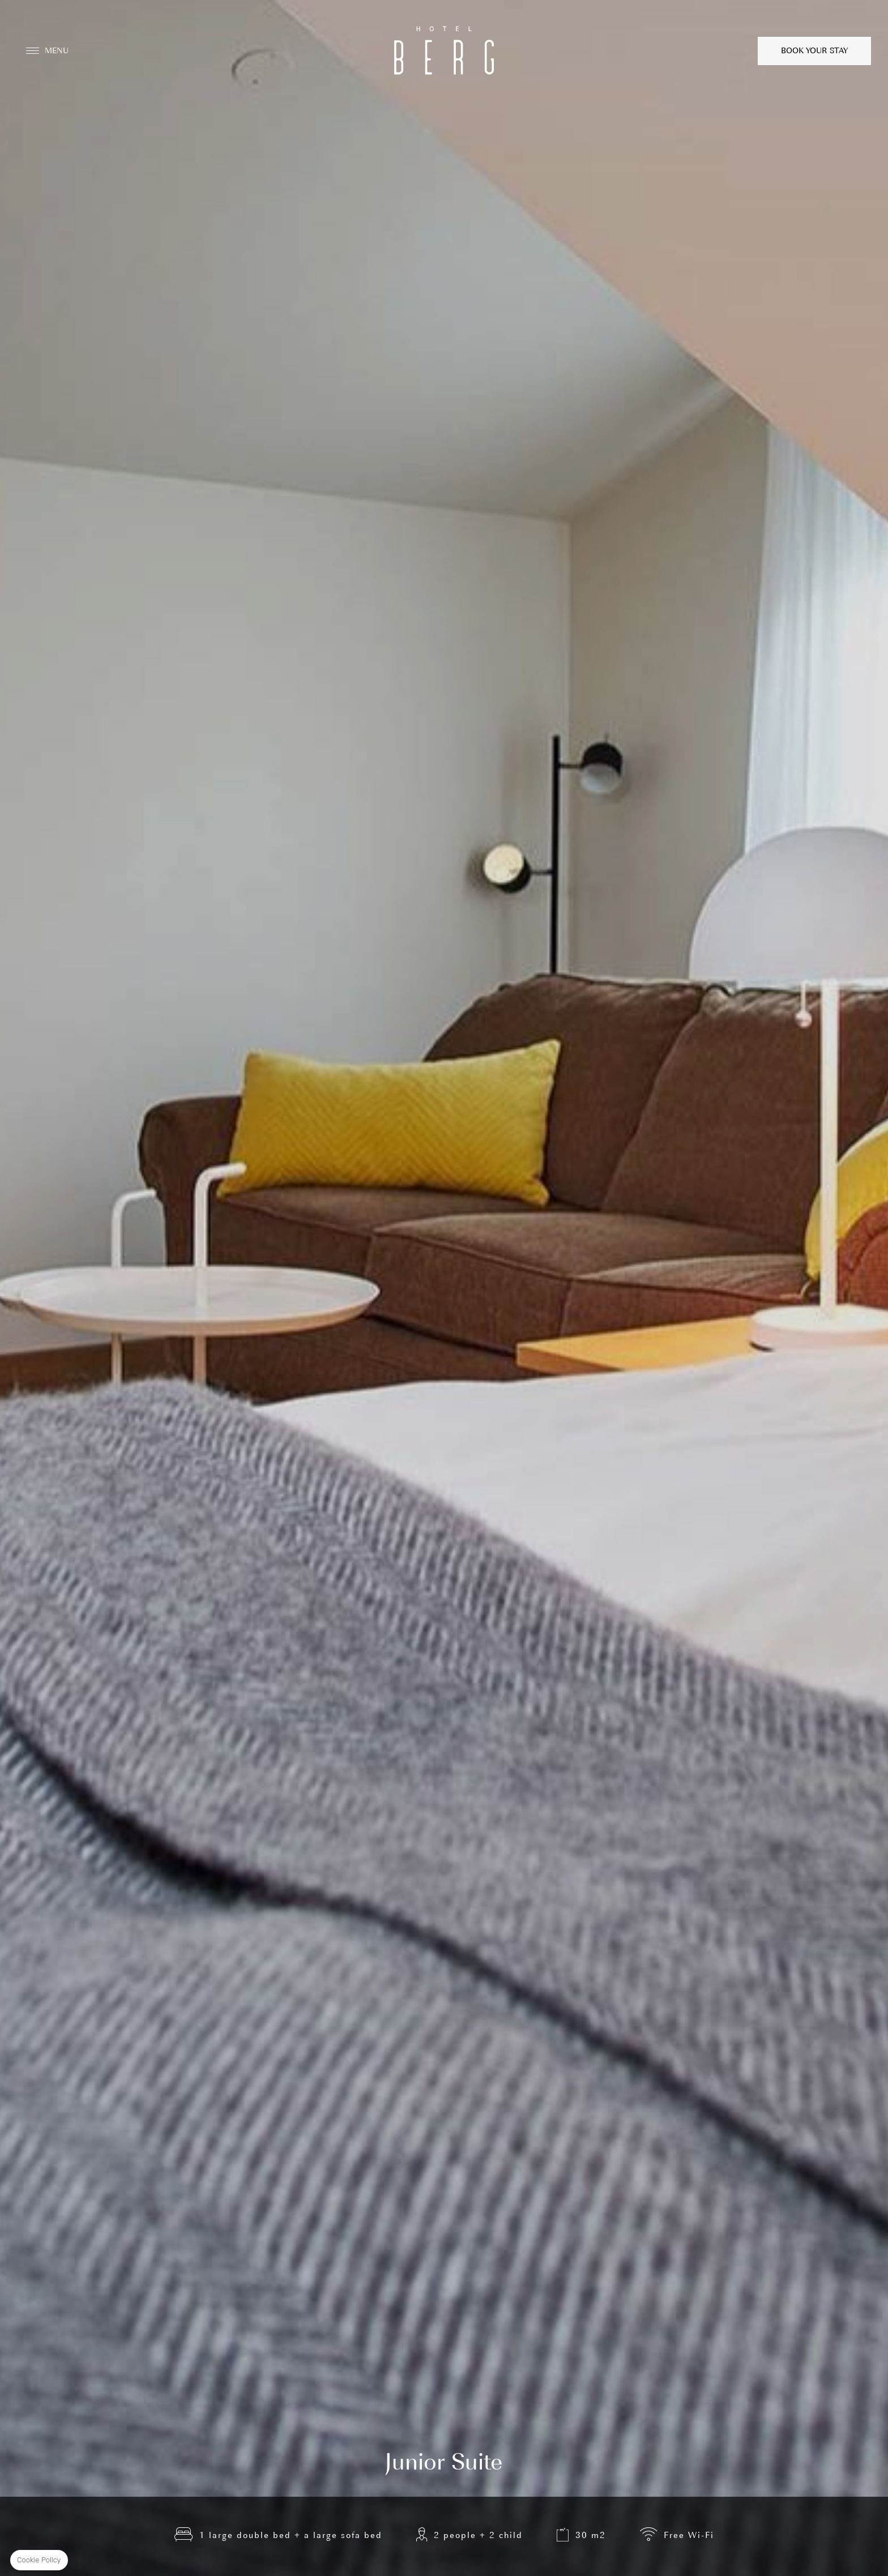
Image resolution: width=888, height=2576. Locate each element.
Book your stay (814, 51)
